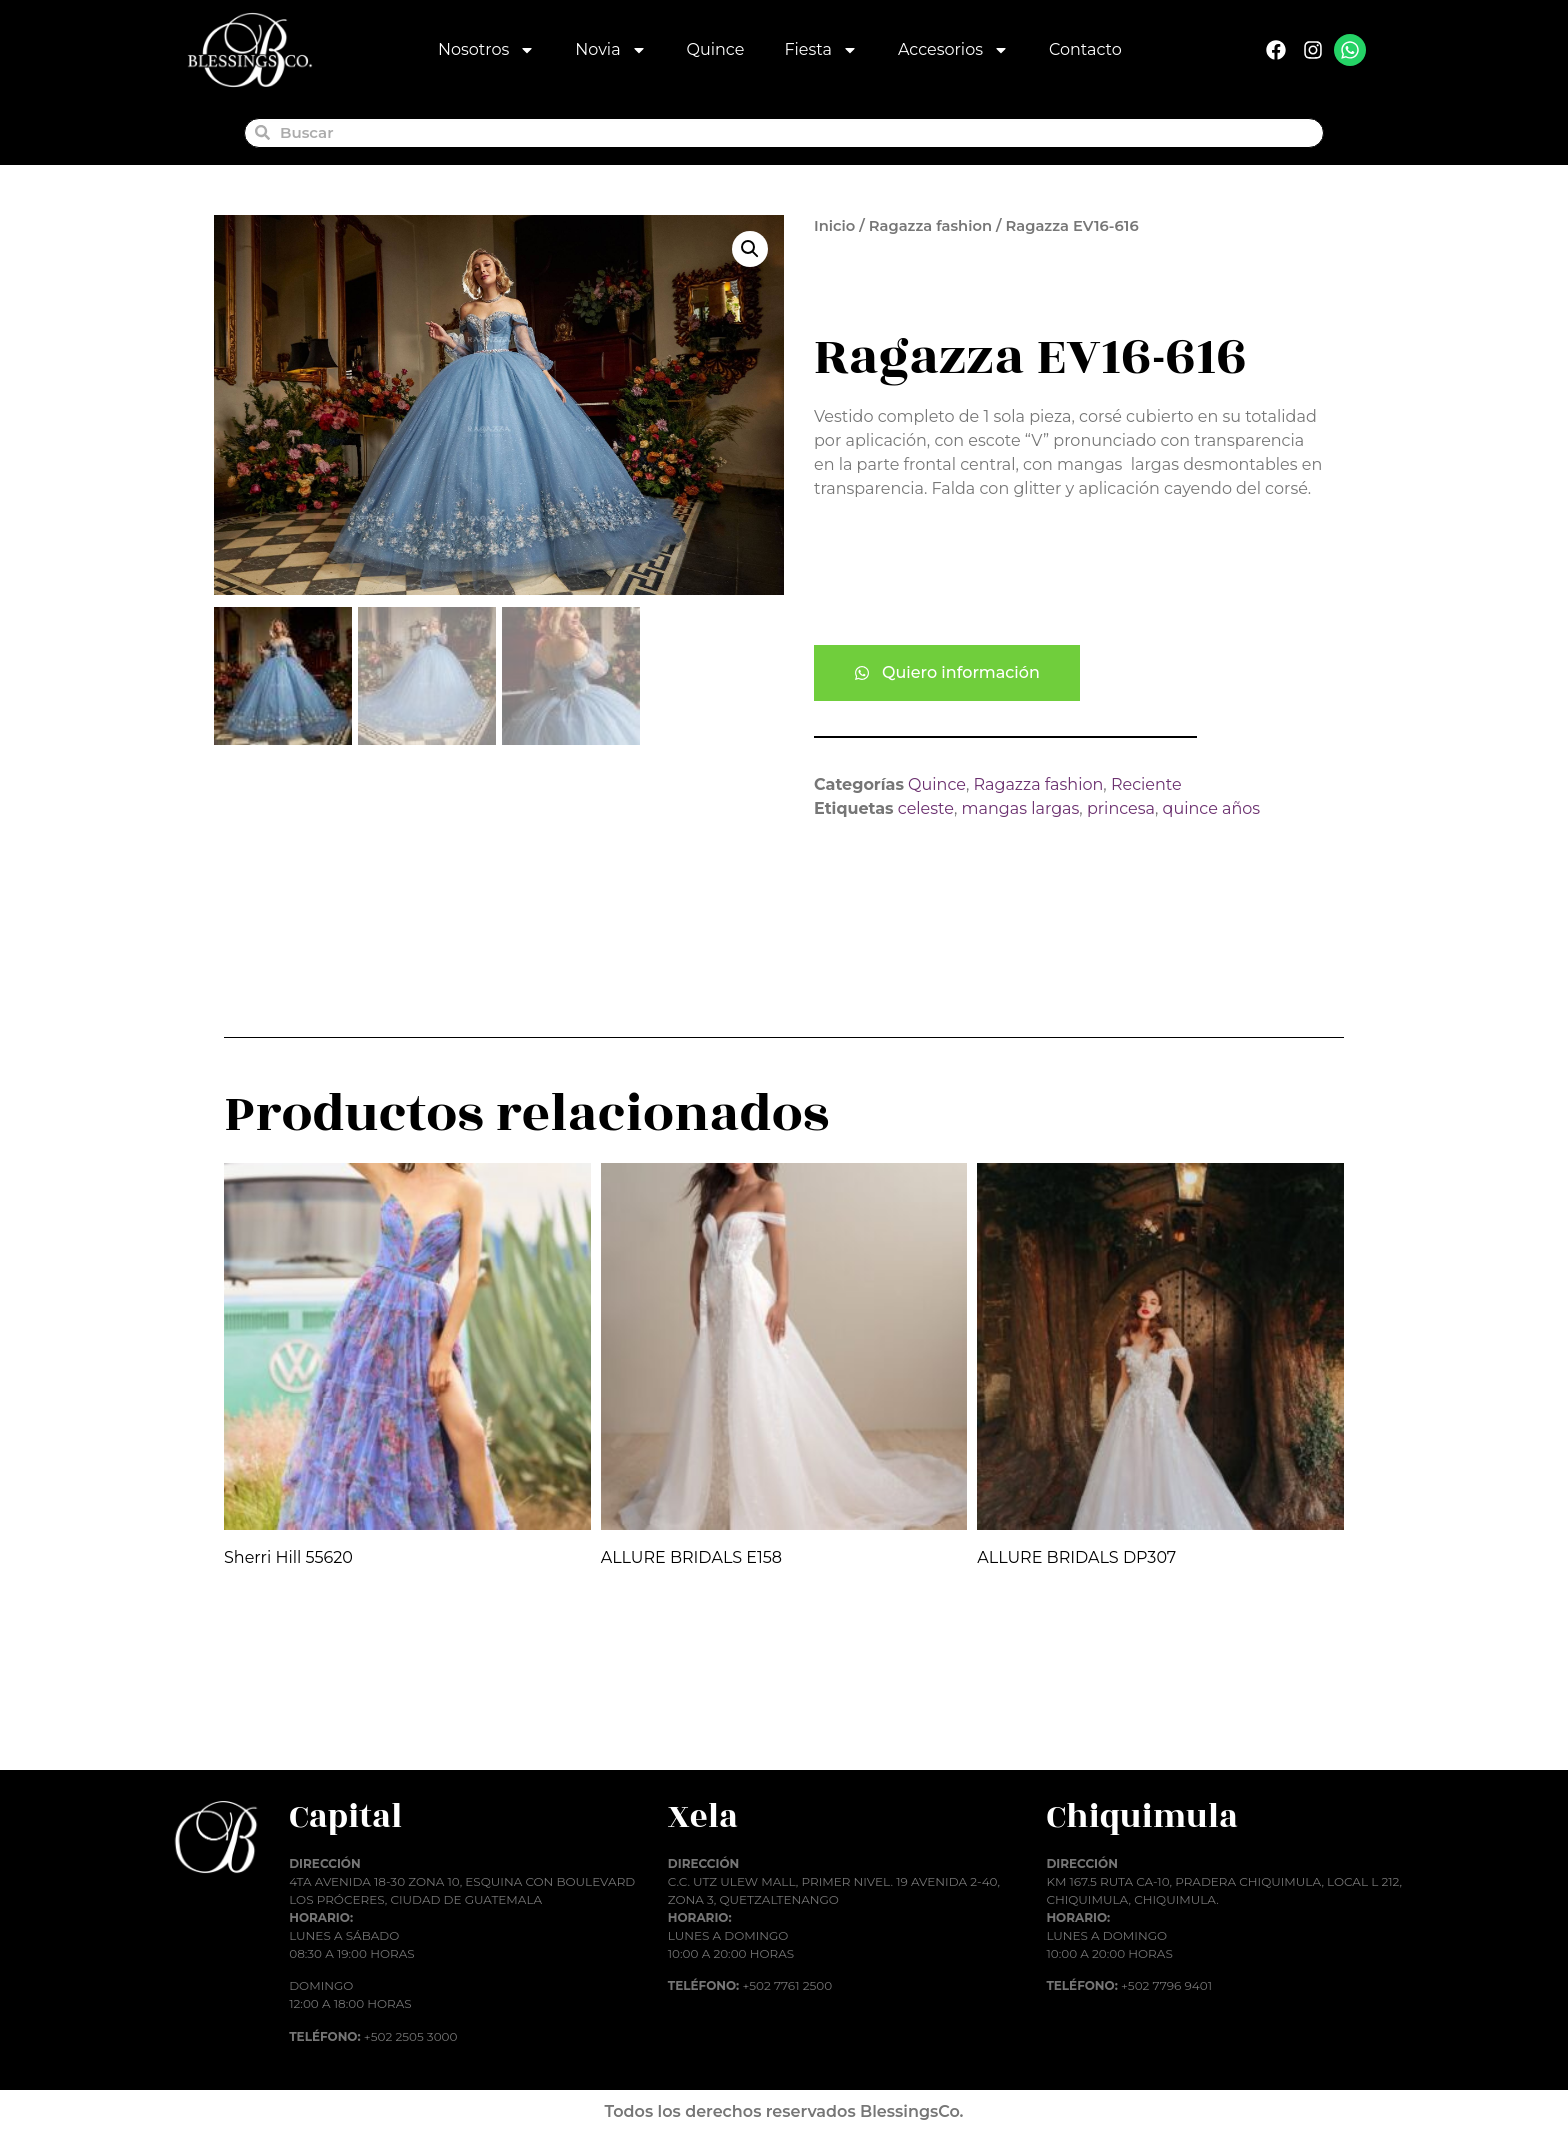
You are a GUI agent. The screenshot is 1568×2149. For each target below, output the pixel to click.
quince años (1212, 808)
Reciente (1146, 784)
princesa (1121, 808)
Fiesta (821, 50)
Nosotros (486, 50)
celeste (926, 808)
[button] (750, 249)
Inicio (834, 226)
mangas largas (1021, 808)
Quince (716, 49)
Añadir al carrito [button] (309, 1721)
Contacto (1085, 49)
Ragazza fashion (930, 226)
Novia (610, 50)
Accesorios (953, 50)
